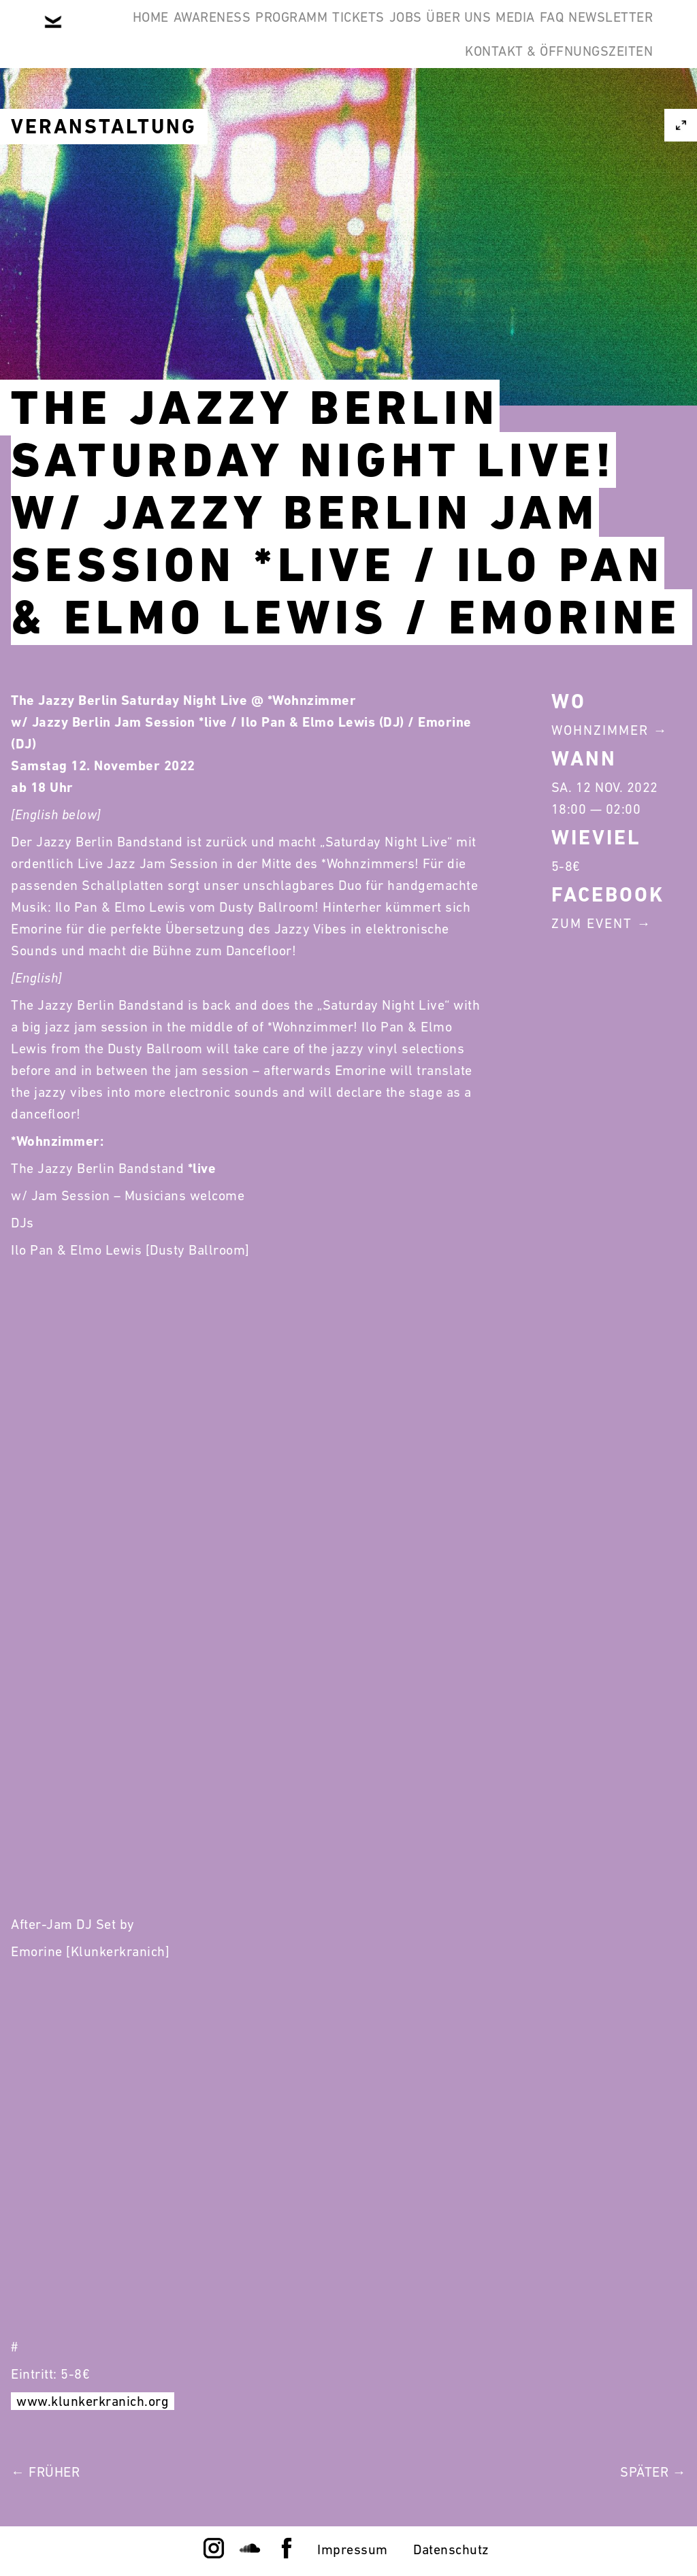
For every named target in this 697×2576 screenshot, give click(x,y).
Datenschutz (451, 2549)
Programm (316, 32)
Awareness (216, 32)
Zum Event (591, 923)
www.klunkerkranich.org (92, 2401)
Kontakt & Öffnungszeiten (549, 97)
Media (623, 32)
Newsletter (387, 97)
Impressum (352, 2549)
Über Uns (545, 32)
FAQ (307, 97)
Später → (653, 2471)
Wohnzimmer (600, 730)
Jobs (471, 32)
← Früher (45, 2471)
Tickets (404, 32)
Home (134, 32)
